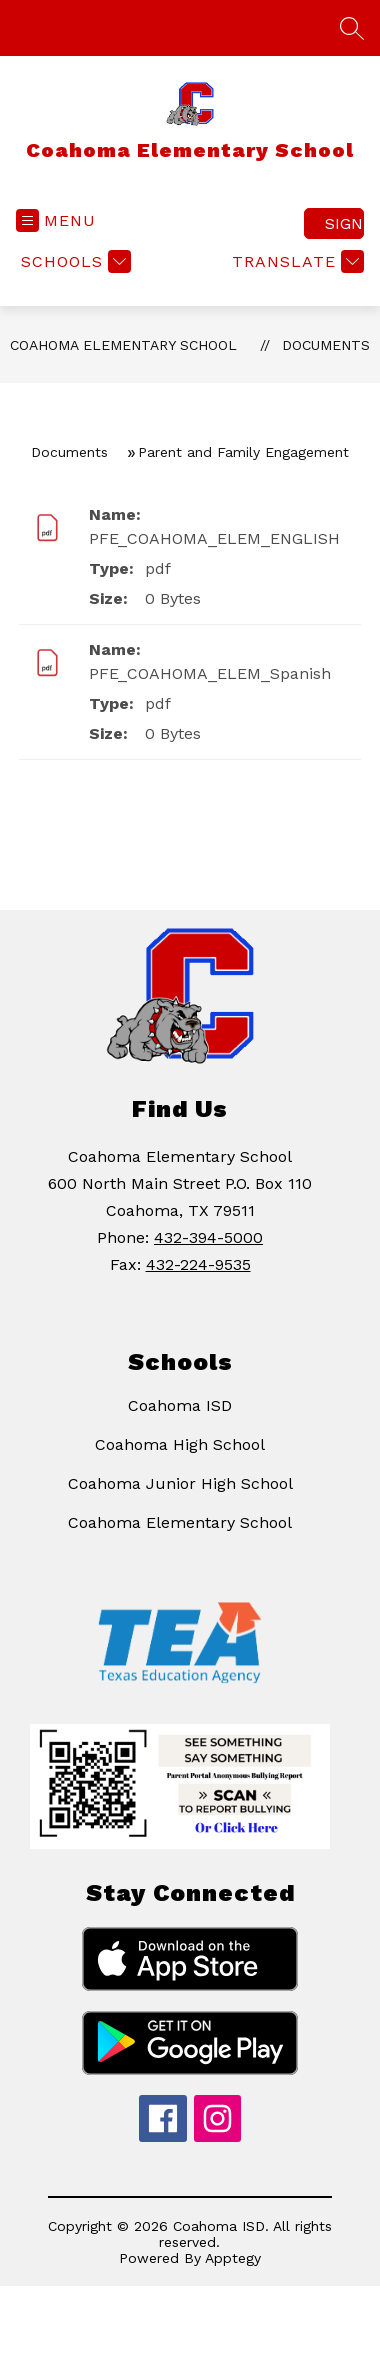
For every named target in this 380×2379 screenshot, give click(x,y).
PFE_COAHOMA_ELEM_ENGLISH (214, 538)
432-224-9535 (198, 1264)
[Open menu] (56, 220)
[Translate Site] (295, 261)
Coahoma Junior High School (180, 1483)
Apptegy (233, 2258)
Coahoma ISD (180, 1405)
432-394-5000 (208, 1237)
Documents (326, 345)
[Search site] (352, 28)
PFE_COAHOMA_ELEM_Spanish (210, 673)
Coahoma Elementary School (123, 345)
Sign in (344, 223)
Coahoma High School (180, 1444)
